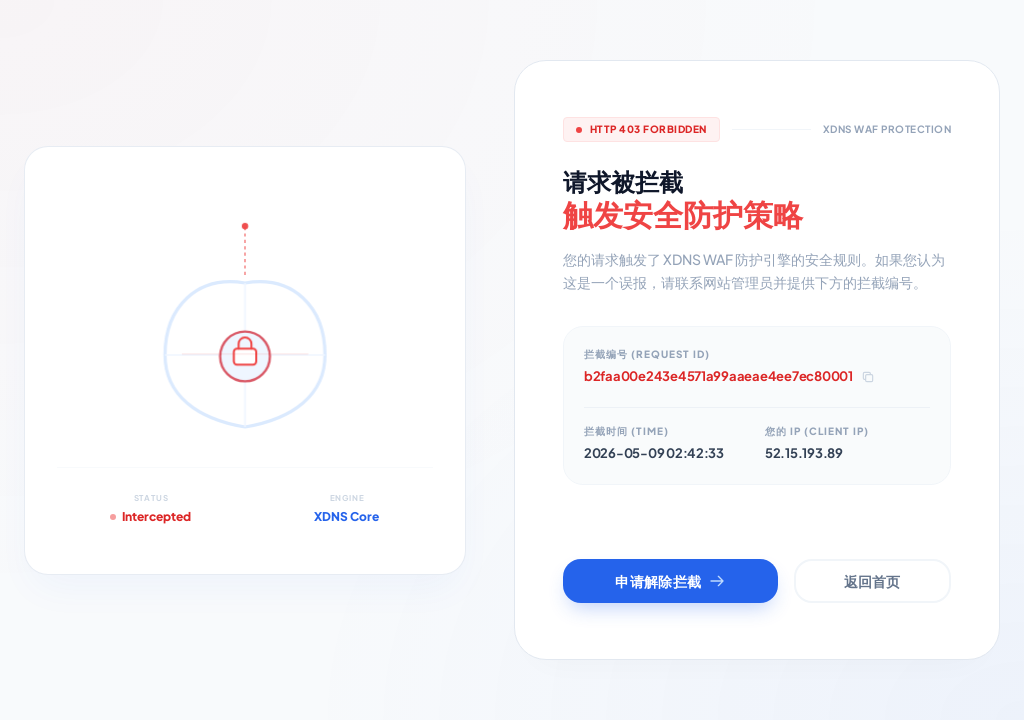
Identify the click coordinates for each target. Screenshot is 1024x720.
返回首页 (872, 581)
